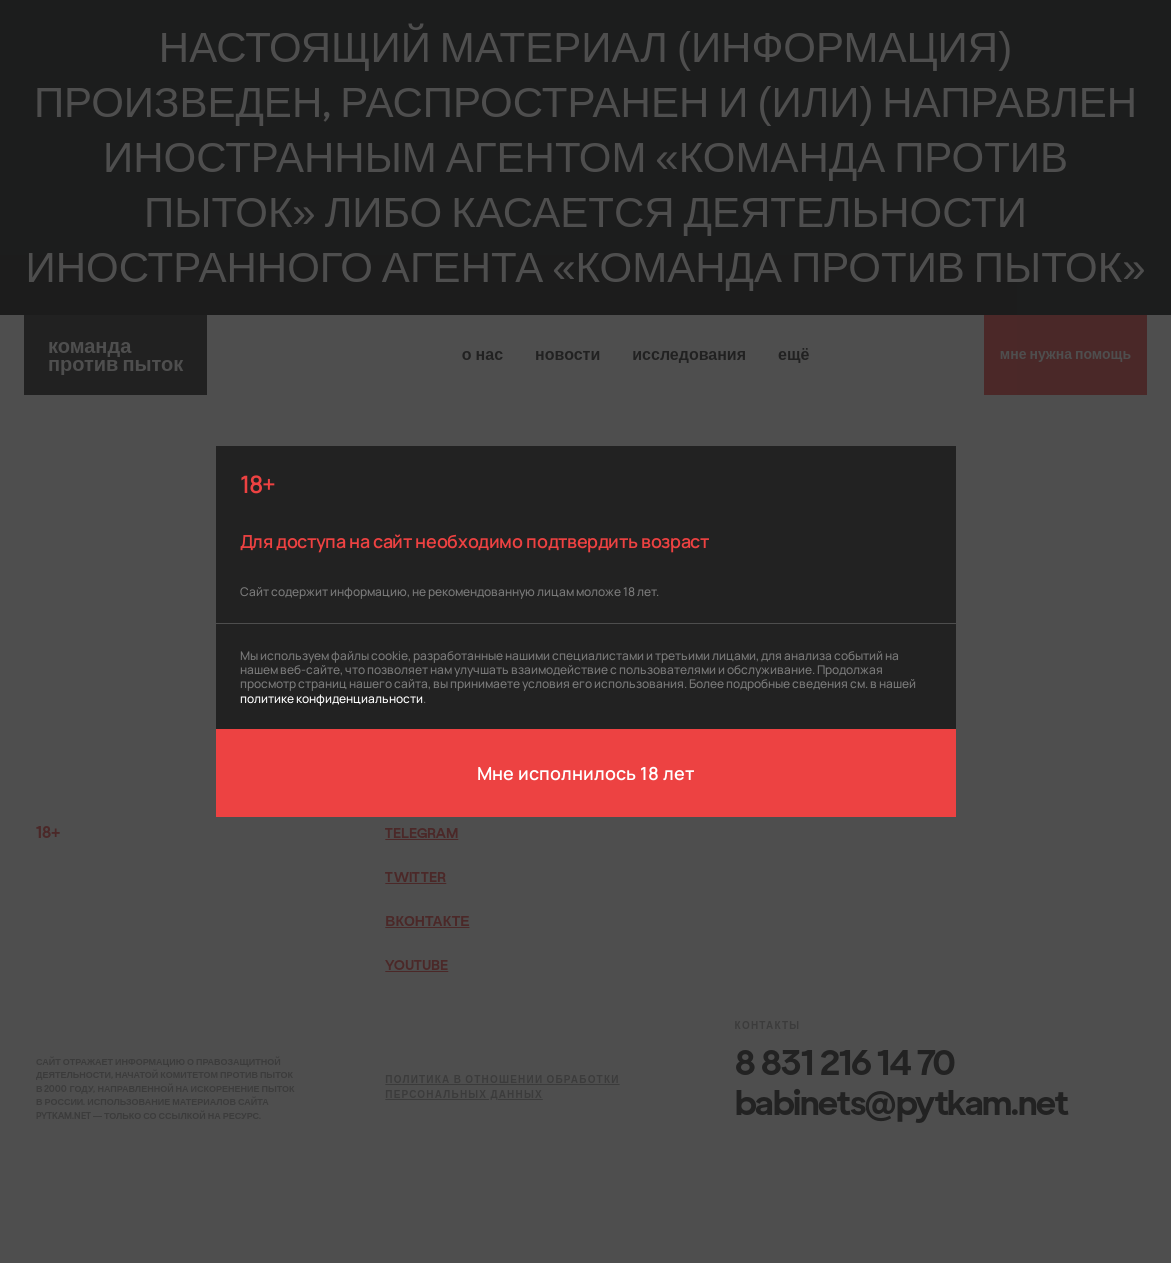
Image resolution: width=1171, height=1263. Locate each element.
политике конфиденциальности (331, 697)
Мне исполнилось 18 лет (585, 772)
